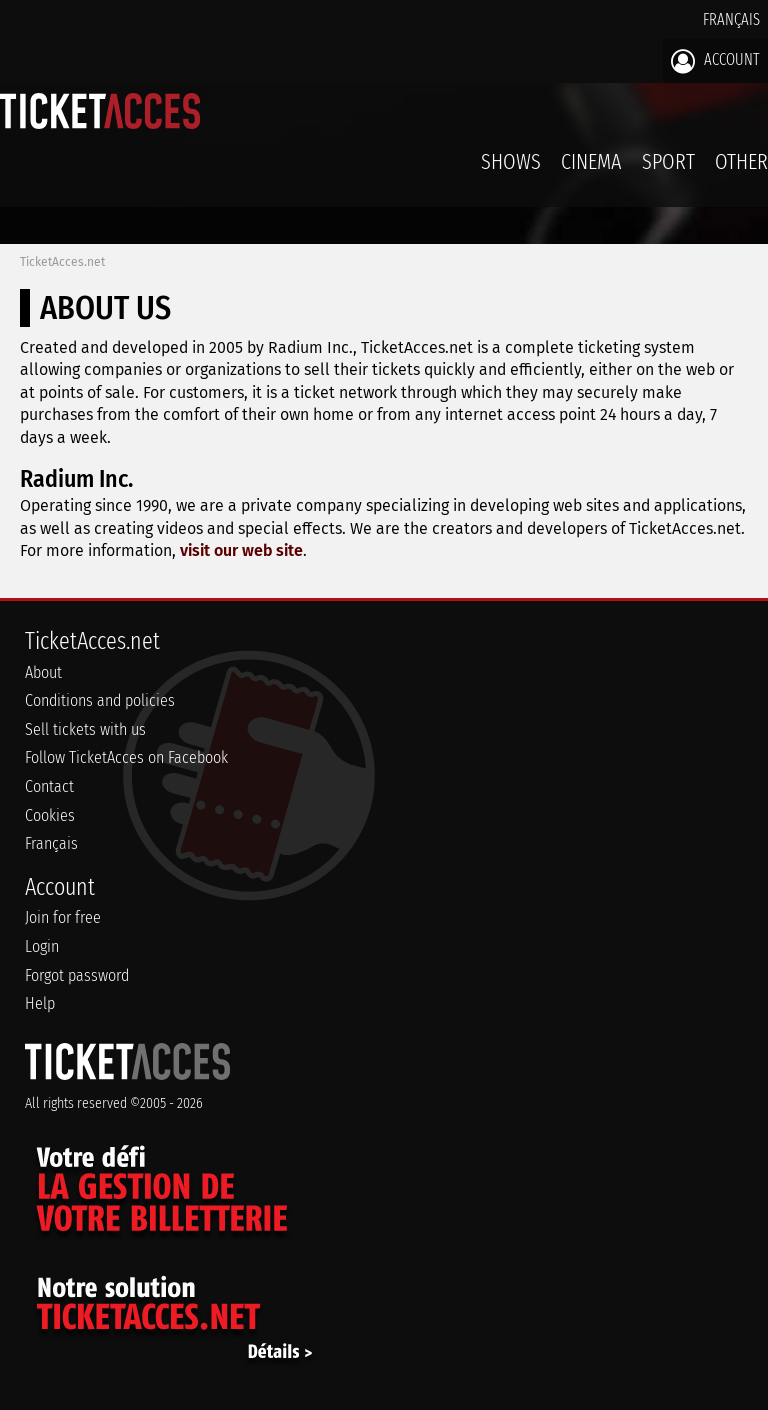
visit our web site (241, 550)
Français (731, 19)
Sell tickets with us (85, 729)
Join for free (63, 917)
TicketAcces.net (62, 262)
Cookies (50, 815)
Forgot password (77, 975)
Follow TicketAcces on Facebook (126, 757)
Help (40, 1003)
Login (42, 946)
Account (715, 61)
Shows (511, 161)
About (43, 672)
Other (741, 161)
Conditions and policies (100, 700)
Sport (668, 161)
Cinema (591, 161)
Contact (49, 786)
